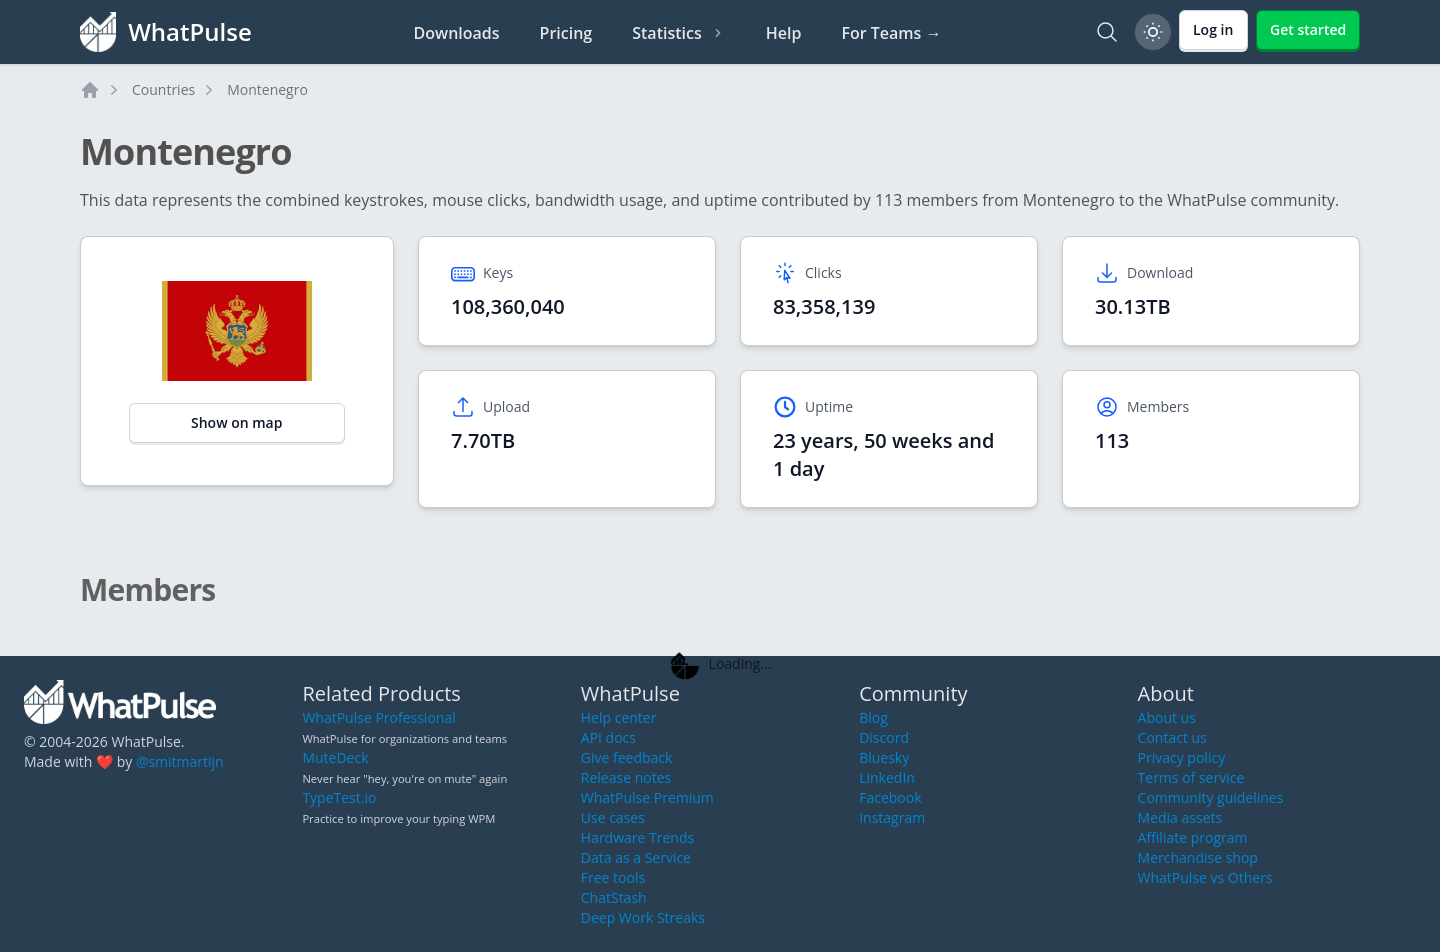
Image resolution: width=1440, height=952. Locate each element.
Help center (619, 717)
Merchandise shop (1198, 857)
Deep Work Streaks (643, 917)
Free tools (613, 877)
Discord (884, 737)
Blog (873, 717)
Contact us (1172, 737)
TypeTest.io (339, 797)
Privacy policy (1182, 757)
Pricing (566, 33)
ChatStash (614, 897)
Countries (163, 89)
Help (784, 33)
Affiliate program (1193, 837)
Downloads (457, 33)
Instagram (892, 817)
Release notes (626, 777)
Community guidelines (1211, 797)
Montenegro (267, 89)
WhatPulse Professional (378, 717)
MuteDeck (335, 757)
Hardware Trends (637, 837)
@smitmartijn (180, 761)
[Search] (1107, 32)
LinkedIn (887, 777)
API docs (608, 737)
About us (1167, 717)
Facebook (890, 797)
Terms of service (1191, 777)
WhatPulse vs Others (1205, 877)
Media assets (1180, 817)
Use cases (613, 817)
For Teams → (891, 33)
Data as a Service (636, 857)
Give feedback (627, 757)
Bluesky (884, 757)
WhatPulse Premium (647, 797)
